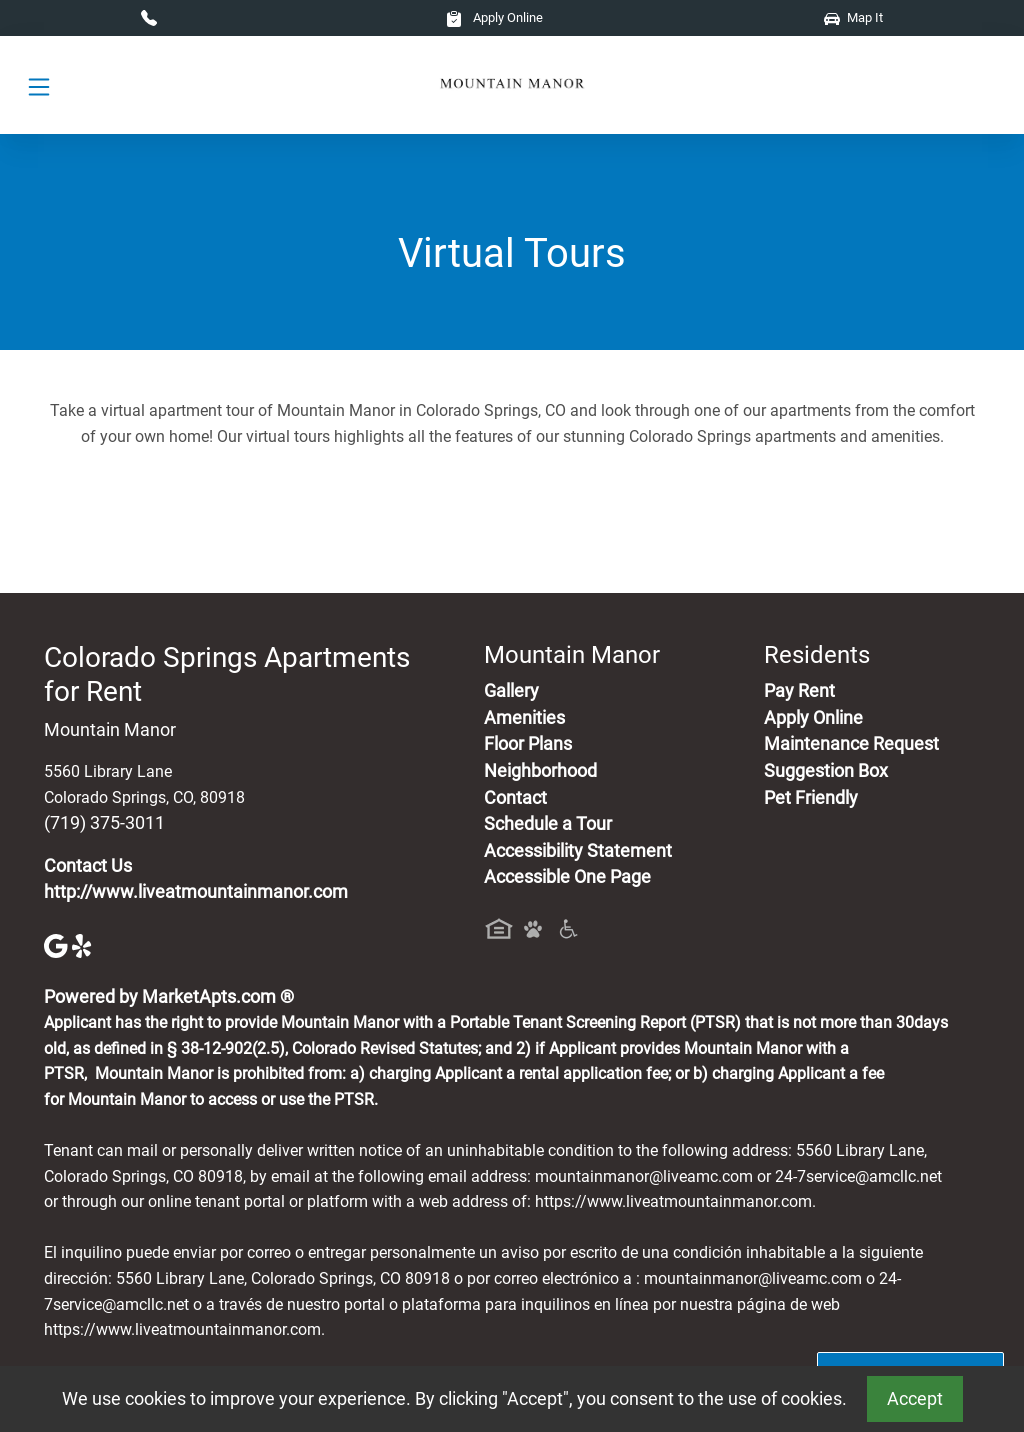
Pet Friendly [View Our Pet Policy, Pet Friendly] (811, 798)
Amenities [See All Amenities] (524, 718)
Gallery (511, 691)
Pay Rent (799, 691)
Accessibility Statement (578, 851)
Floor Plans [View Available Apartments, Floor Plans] (528, 744)
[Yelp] (84, 944)
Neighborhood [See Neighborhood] (540, 771)
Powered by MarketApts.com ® (169, 997)
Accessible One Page (567, 877)
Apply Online (494, 17)
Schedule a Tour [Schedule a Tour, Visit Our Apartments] (548, 824)
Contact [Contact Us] (515, 798)
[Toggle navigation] (39, 85)
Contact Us (88, 866)
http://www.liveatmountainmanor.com (196, 892)
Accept (915, 1399)
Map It (853, 17)
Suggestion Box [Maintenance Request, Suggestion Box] (826, 771)
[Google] (58, 944)
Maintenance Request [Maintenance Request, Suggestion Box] (851, 744)
